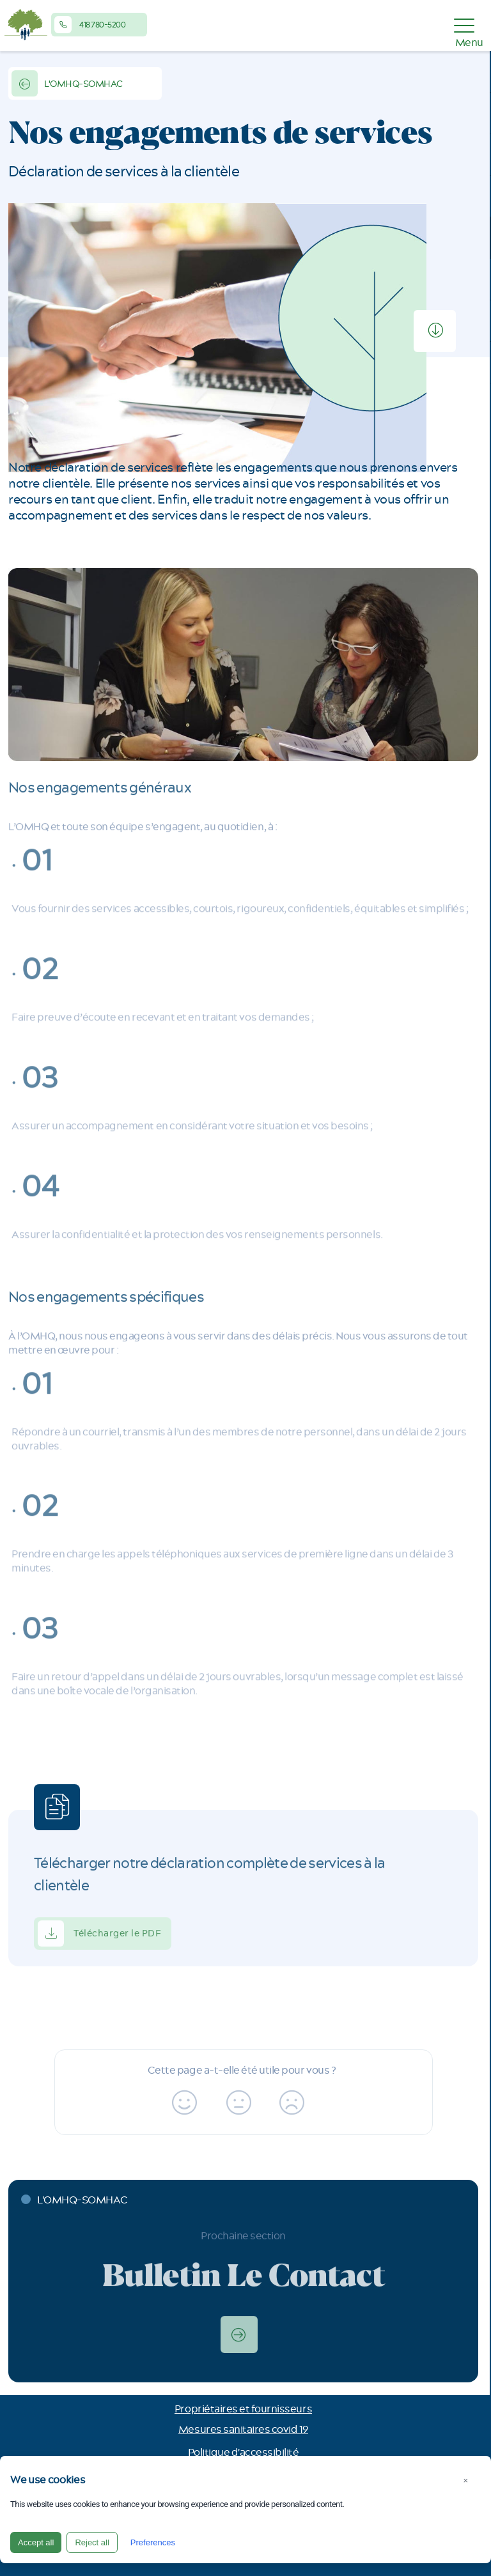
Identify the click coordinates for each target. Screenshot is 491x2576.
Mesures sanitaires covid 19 (243, 2429)
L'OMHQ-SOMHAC (67, 83)
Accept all (36, 2542)
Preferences (152, 2542)
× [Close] (465, 2480)
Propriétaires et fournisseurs (243, 2409)
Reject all (92, 2542)
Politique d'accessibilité (243, 2452)
